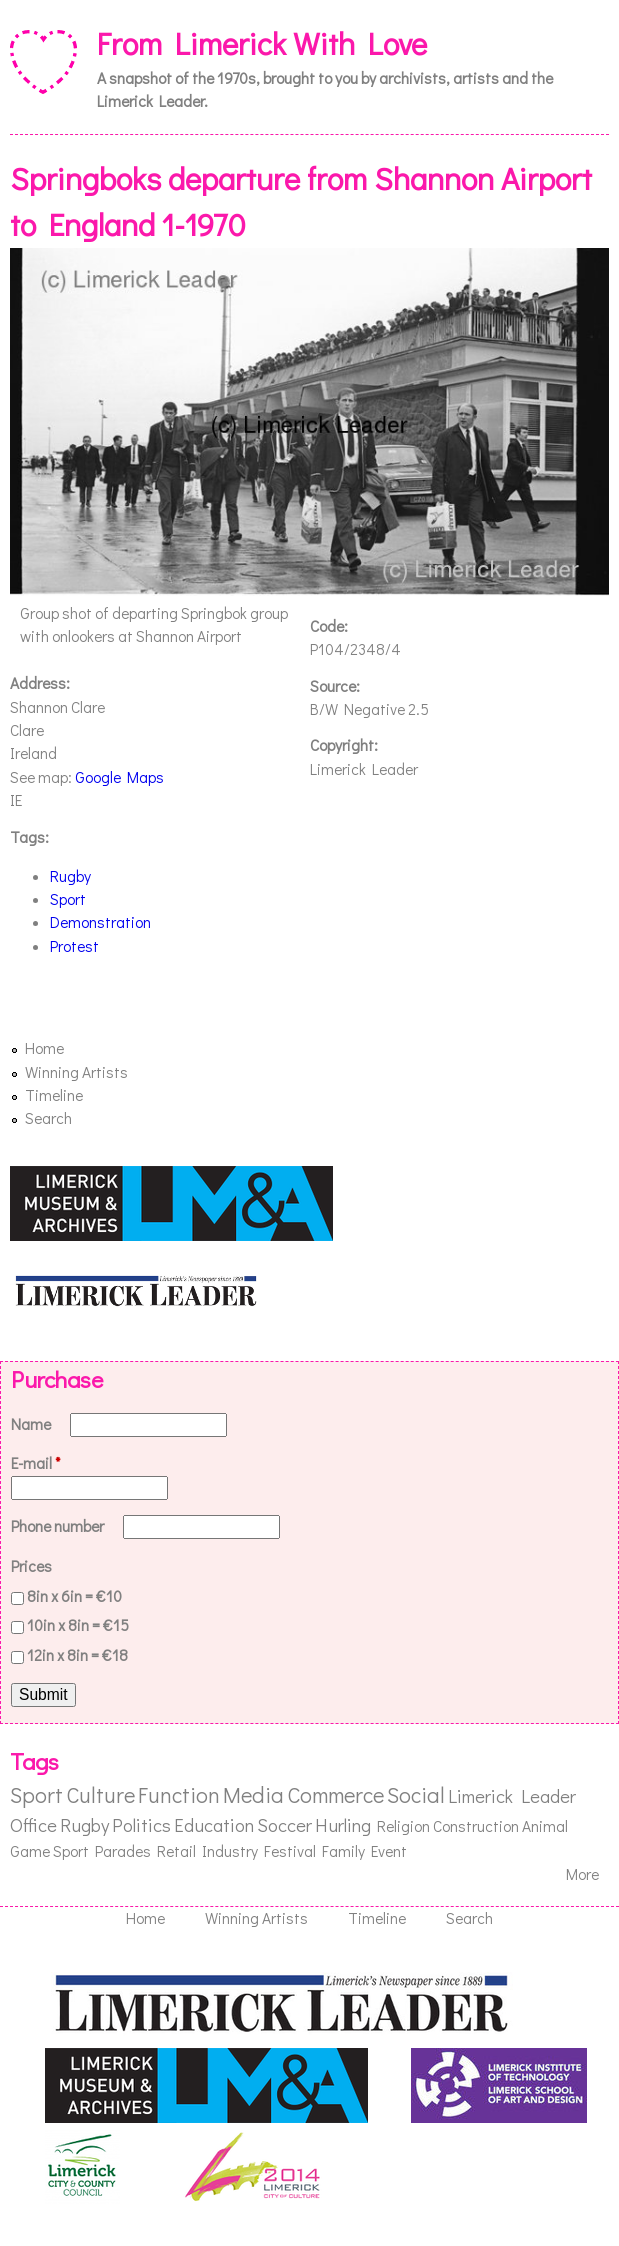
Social (416, 1794)
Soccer (284, 1824)
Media (253, 1794)
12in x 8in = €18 (77, 1655)
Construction (476, 1826)
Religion (403, 1826)
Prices (31, 1566)
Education (214, 1824)
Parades (123, 1851)
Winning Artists (76, 1072)
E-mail (36, 1463)
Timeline (54, 1095)
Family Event (364, 1851)
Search (48, 1118)
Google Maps (119, 777)
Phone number (59, 1526)
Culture (100, 1794)
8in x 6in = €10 (74, 1596)
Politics (141, 1824)
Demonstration (100, 922)
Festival (290, 1851)
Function (179, 1794)
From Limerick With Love (262, 42)
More (582, 1874)
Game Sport (49, 1851)
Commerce (335, 1794)
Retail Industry (207, 1851)
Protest (74, 946)
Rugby (70, 876)
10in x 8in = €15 (78, 1625)
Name (32, 1424)
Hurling (343, 1824)
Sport (68, 899)
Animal (545, 1826)
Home (44, 1048)
